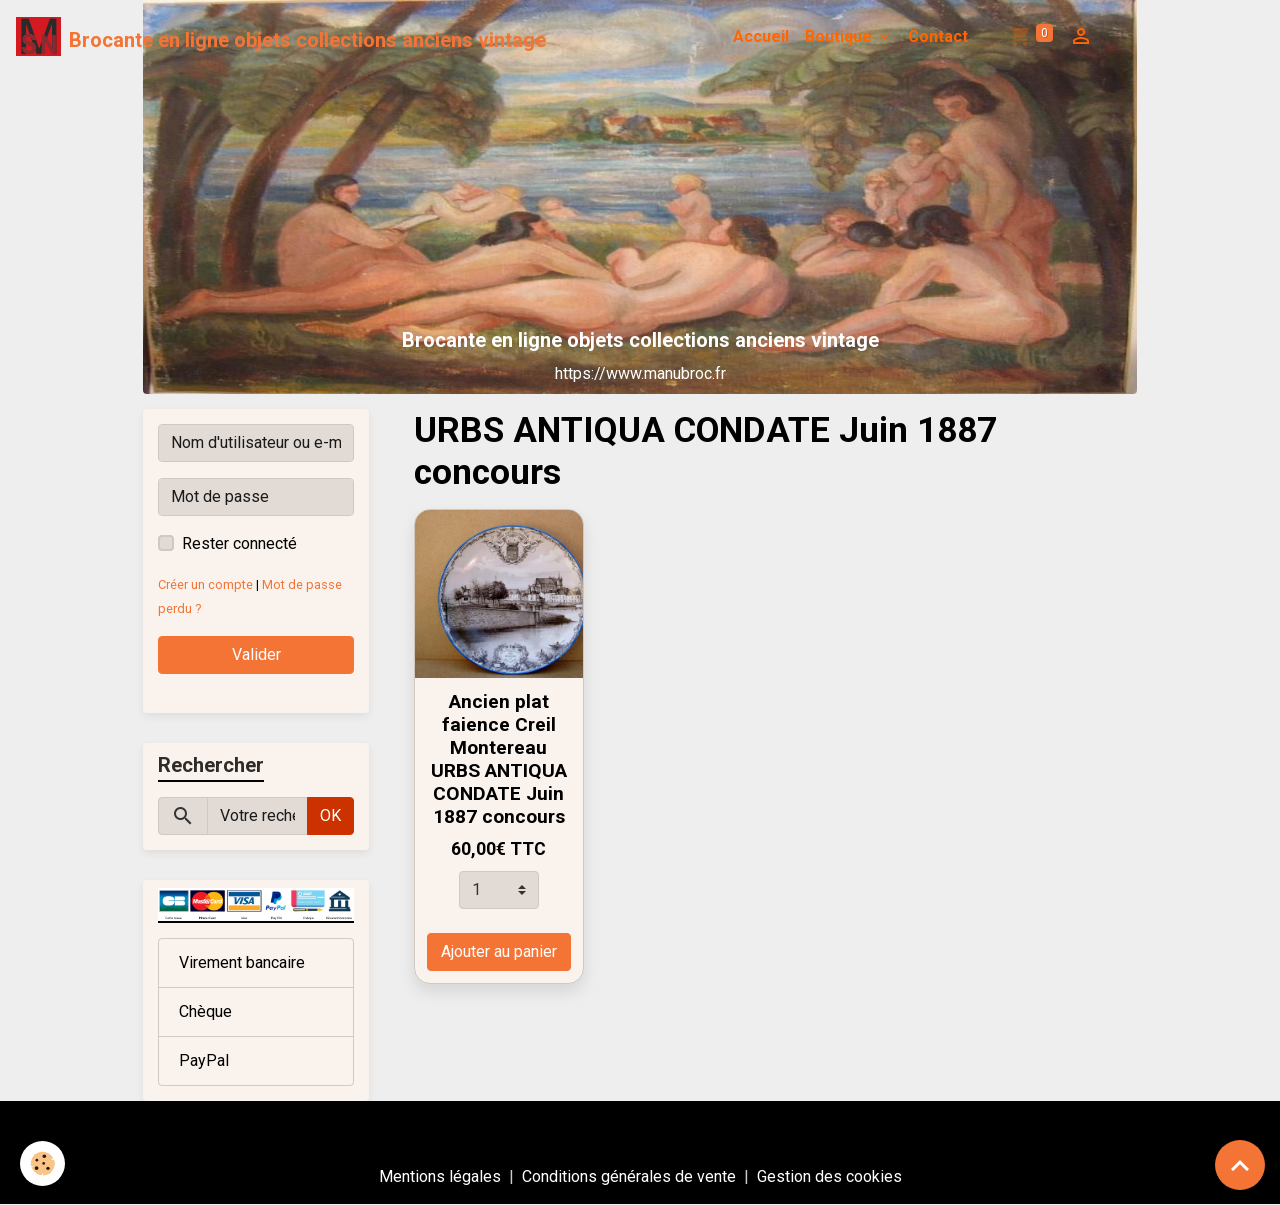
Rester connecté (239, 543)
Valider (256, 654)
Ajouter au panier (499, 951)
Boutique (840, 36)
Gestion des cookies (829, 1176)
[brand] (281, 37)
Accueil (761, 36)
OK (330, 815)
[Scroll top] (1240, 1165)
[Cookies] (42, 1163)
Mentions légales (440, 1176)
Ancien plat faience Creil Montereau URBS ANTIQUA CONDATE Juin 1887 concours (499, 759)
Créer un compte (205, 584)
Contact (938, 36)
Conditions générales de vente (629, 1176)
